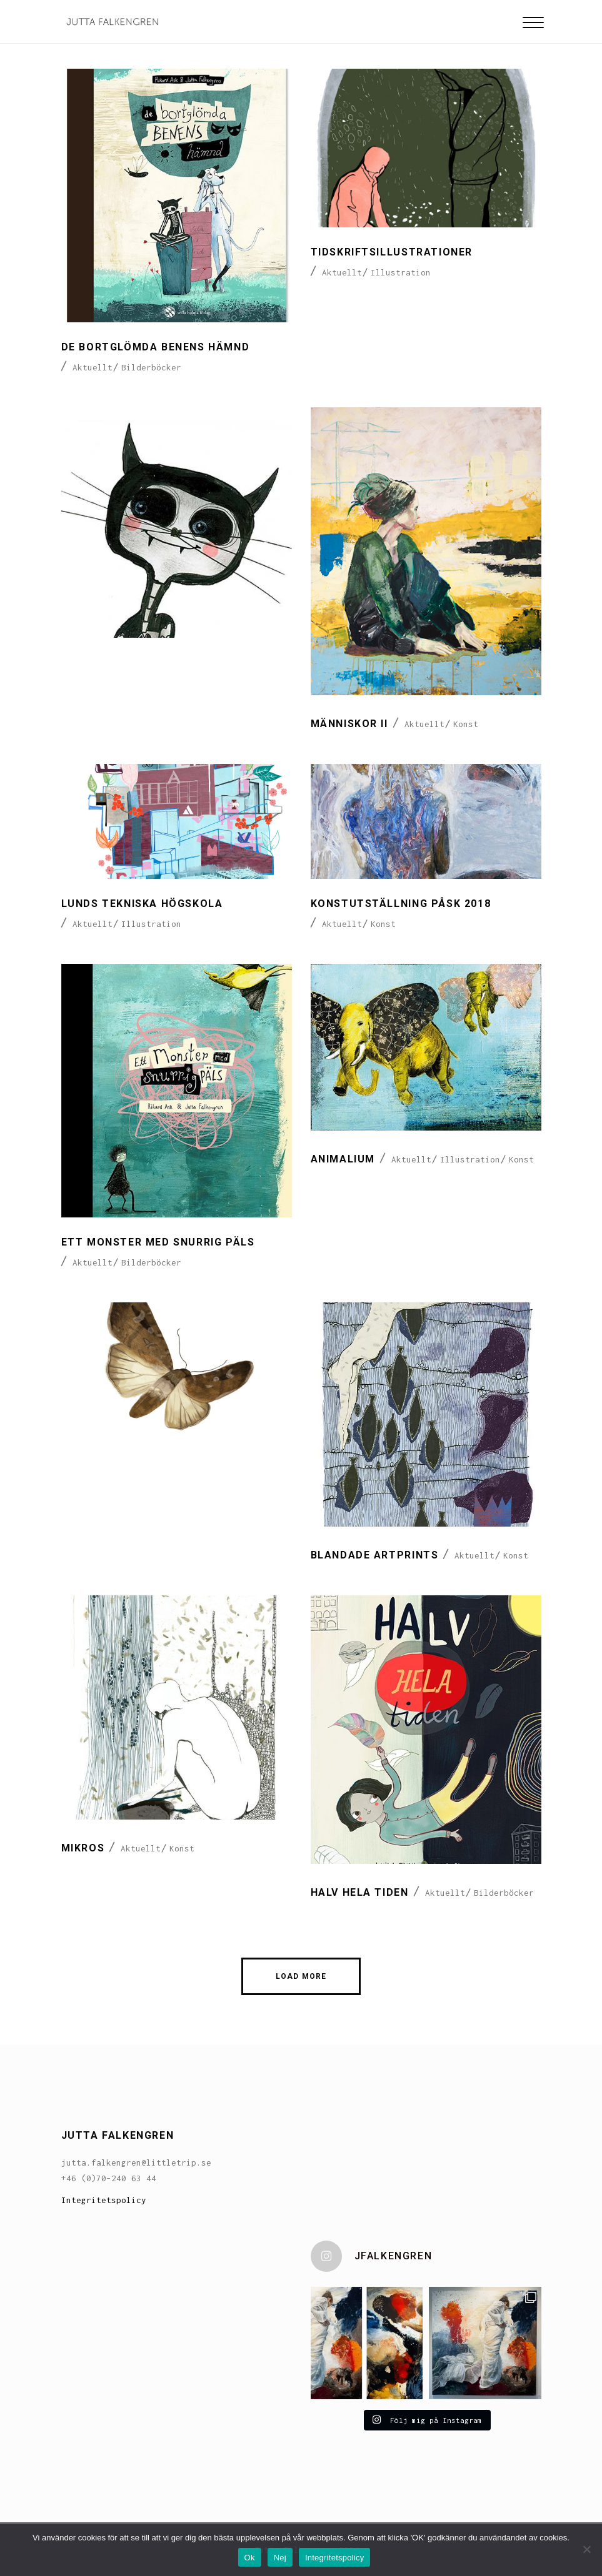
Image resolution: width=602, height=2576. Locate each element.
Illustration (401, 272)
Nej (280, 2557)
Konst (465, 724)
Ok (249, 2557)
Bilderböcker (151, 367)
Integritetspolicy (103, 2200)
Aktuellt (93, 367)
